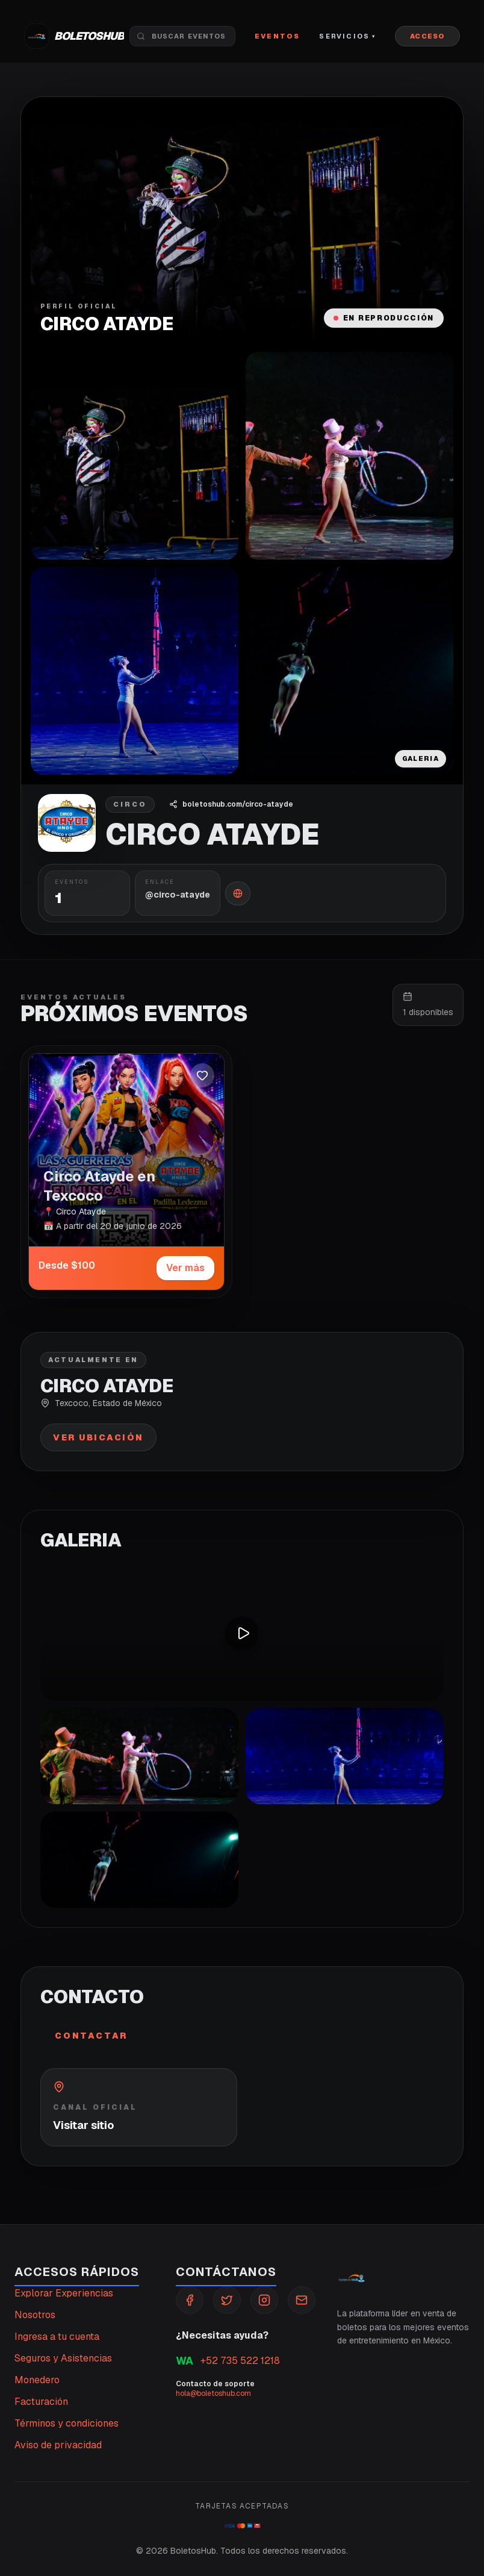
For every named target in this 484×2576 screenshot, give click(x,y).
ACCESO (427, 36)
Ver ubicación (98, 1437)
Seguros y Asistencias (63, 2358)
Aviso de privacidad (58, 2445)
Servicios (347, 36)
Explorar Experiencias (63, 2293)
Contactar (91, 2035)
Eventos (277, 36)
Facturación (41, 2401)
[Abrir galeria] (134, 456)
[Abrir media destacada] (242, 226)
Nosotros (34, 2315)
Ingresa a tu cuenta (56, 2336)
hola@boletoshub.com (213, 2393)
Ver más (185, 1267)
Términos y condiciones (66, 2423)
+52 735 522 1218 (228, 2360)
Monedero (37, 2380)
